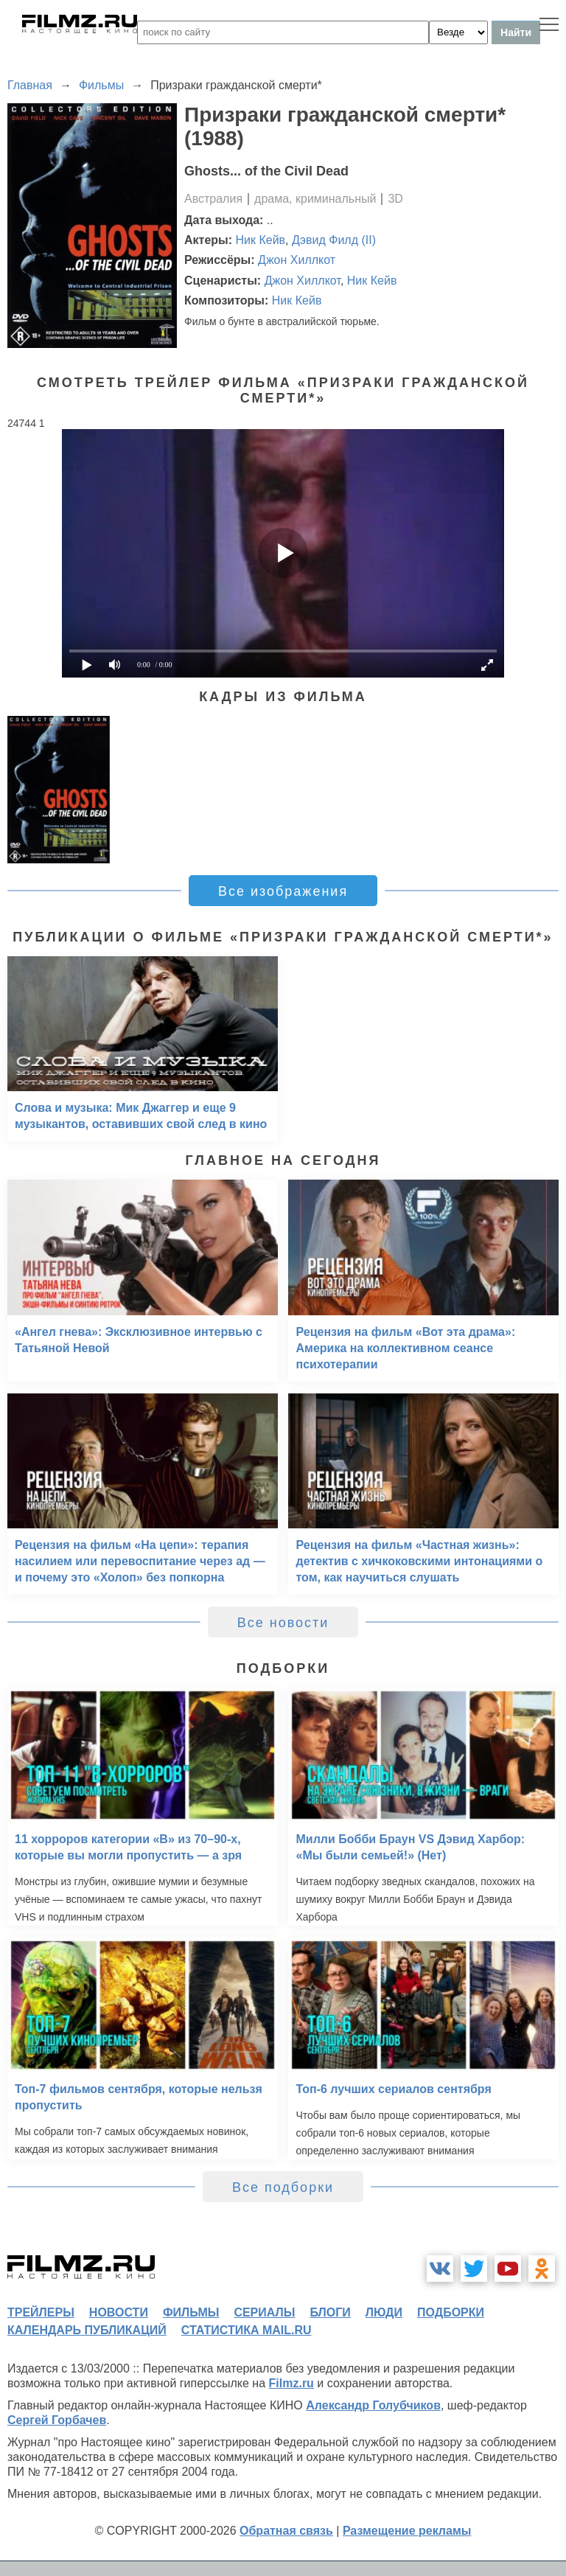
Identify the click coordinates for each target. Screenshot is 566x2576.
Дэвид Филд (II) (334, 240)
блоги (330, 2312)
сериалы (264, 2312)
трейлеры (40, 2312)
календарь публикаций (87, 2330)
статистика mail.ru (246, 2330)
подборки (450, 2312)
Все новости (283, 1622)
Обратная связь (286, 2530)
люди (384, 2312)
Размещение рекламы (407, 2530)
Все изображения (283, 891)
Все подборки (283, 2187)
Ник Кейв (261, 240)
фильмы (191, 2312)
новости (118, 2312)
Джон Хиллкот (296, 260)
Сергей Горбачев (56, 2420)
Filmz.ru (291, 2383)
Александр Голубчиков (373, 2405)
